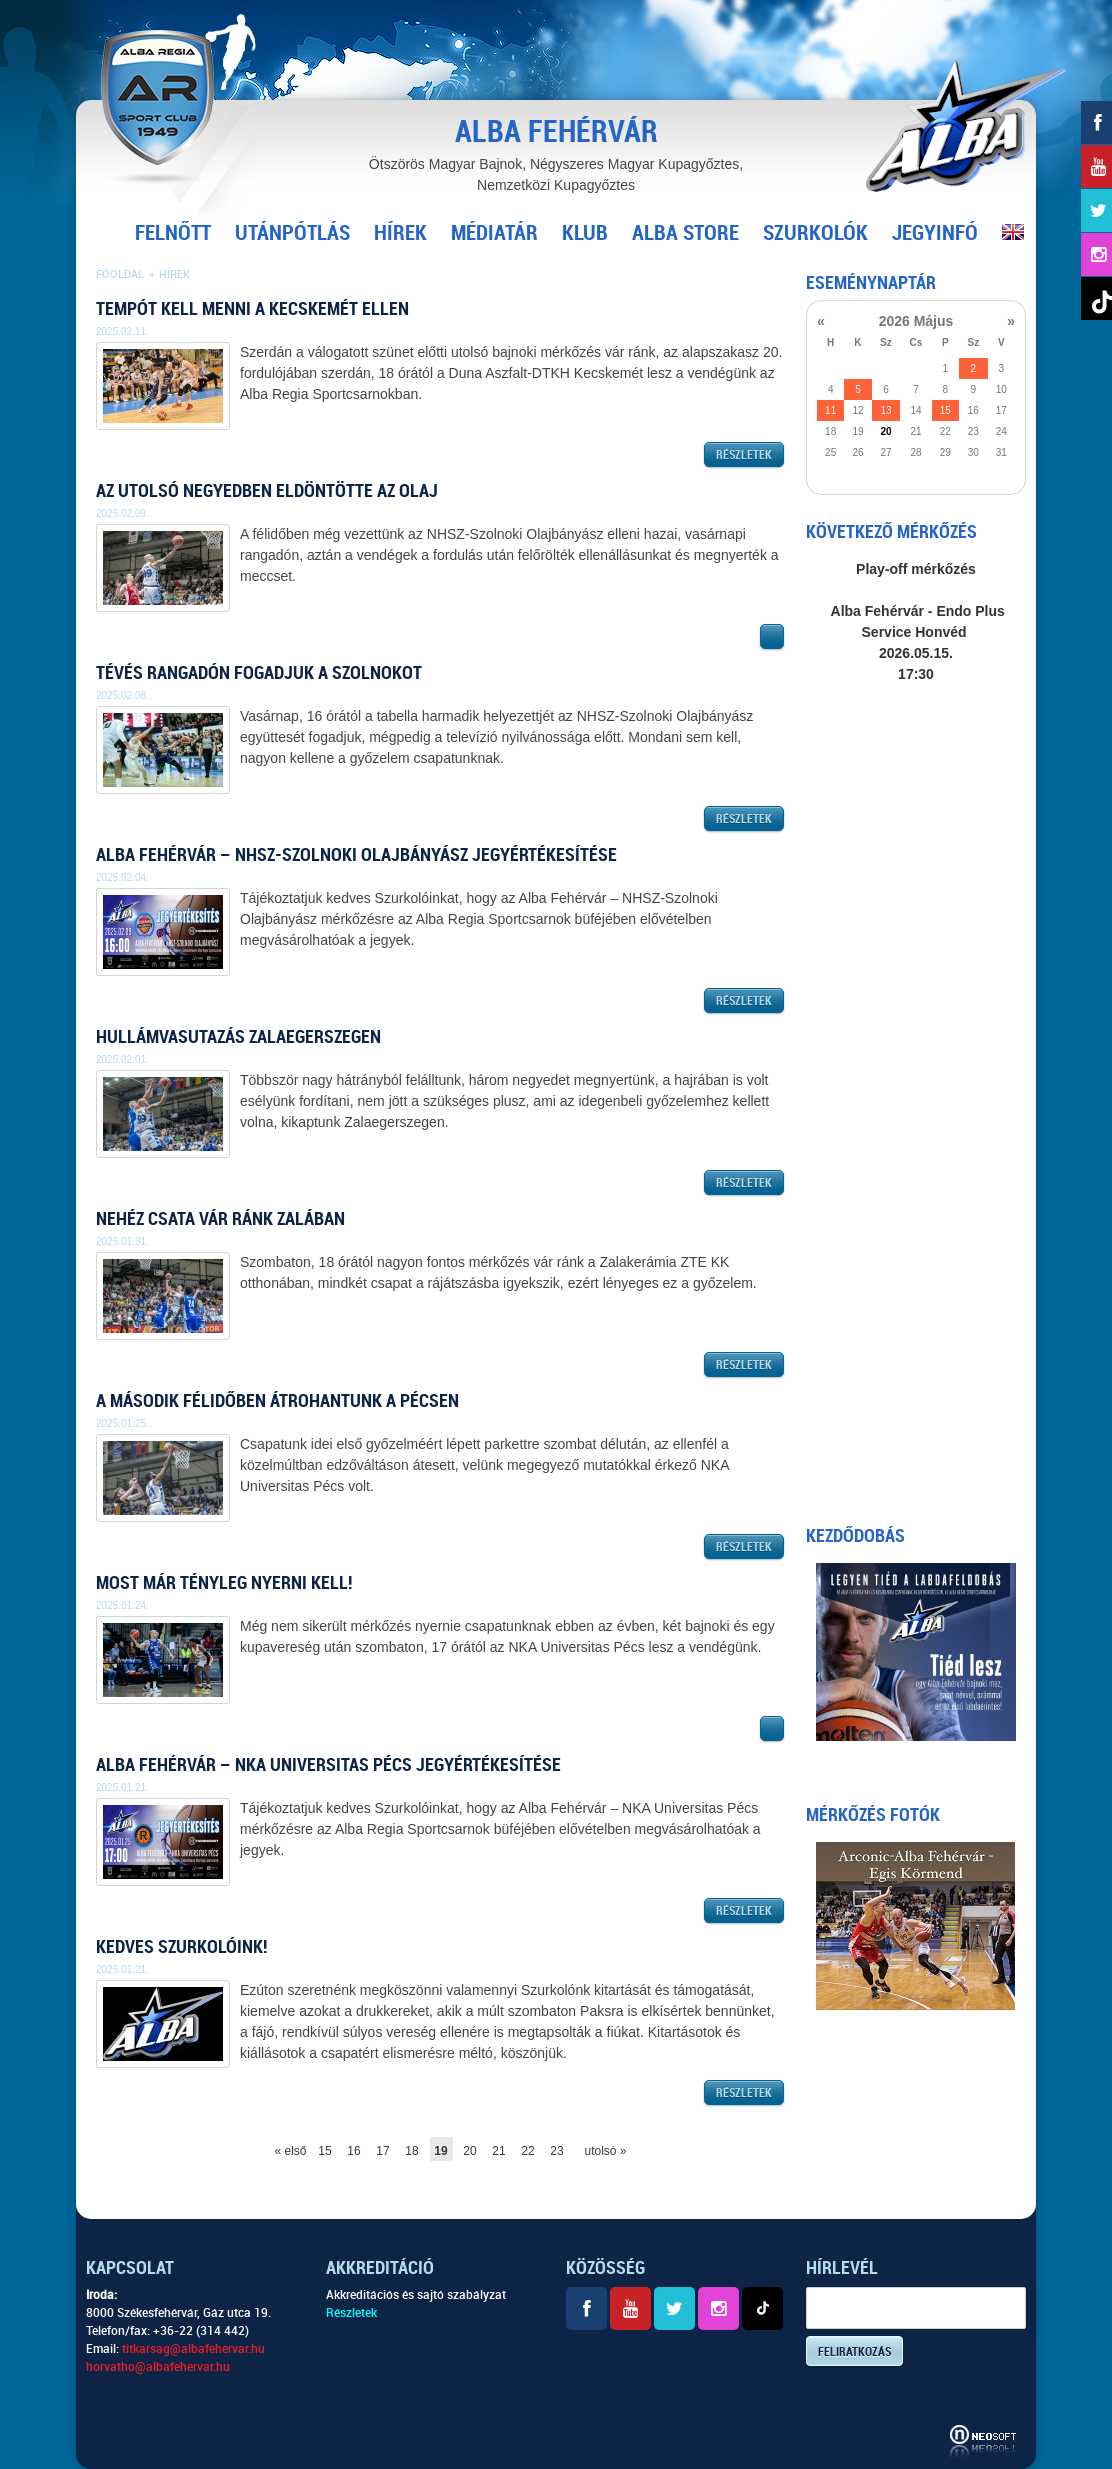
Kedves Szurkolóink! (181, 1946)
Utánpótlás (292, 233)
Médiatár (494, 233)
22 (527, 2151)
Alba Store (685, 233)
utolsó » (596, 2151)
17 (382, 2151)
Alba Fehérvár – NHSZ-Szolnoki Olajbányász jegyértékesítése (356, 854)
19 (440, 2151)
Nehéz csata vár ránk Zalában (220, 1218)
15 (324, 2151)
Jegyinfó (935, 233)
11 (830, 410)
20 (469, 2151)
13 (885, 410)
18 (411, 2151)
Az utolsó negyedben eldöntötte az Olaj (267, 490)
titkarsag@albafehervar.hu (193, 2349)
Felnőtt (173, 233)
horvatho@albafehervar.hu (158, 2367)
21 (498, 2151)
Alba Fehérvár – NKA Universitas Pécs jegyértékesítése (328, 1764)
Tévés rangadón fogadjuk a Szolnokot (259, 672)
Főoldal (120, 274)
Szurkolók (815, 233)
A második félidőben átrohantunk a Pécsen (277, 1400)
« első (286, 2151)
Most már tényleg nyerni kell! (224, 1582)
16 (353, 2151)
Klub (585, 233)
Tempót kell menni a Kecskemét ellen (252, 308)
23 (556, 2151)
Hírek (400, 233)
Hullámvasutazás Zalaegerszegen (238, 1036)
